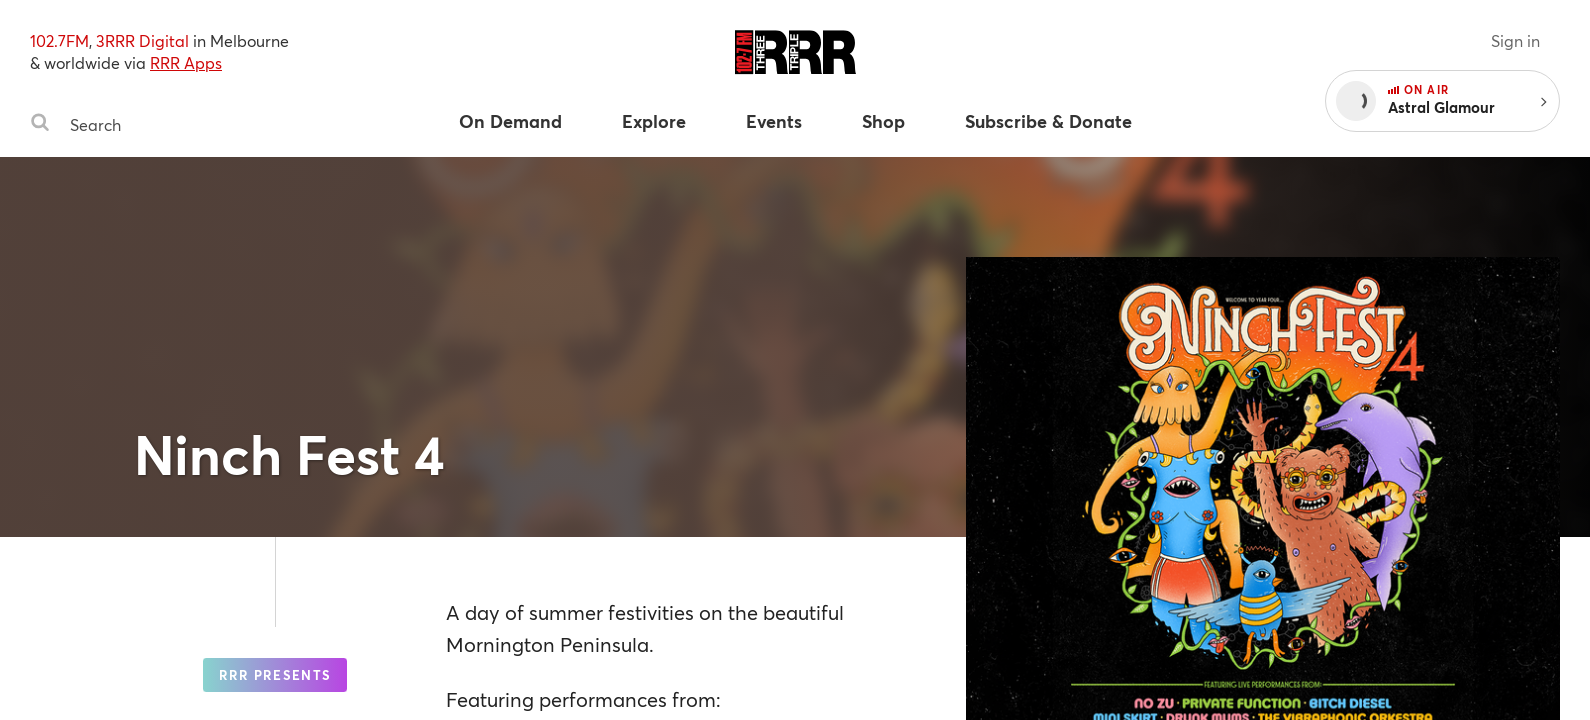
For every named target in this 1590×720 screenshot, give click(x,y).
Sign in (1515, 40)
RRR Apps (186, 62)
